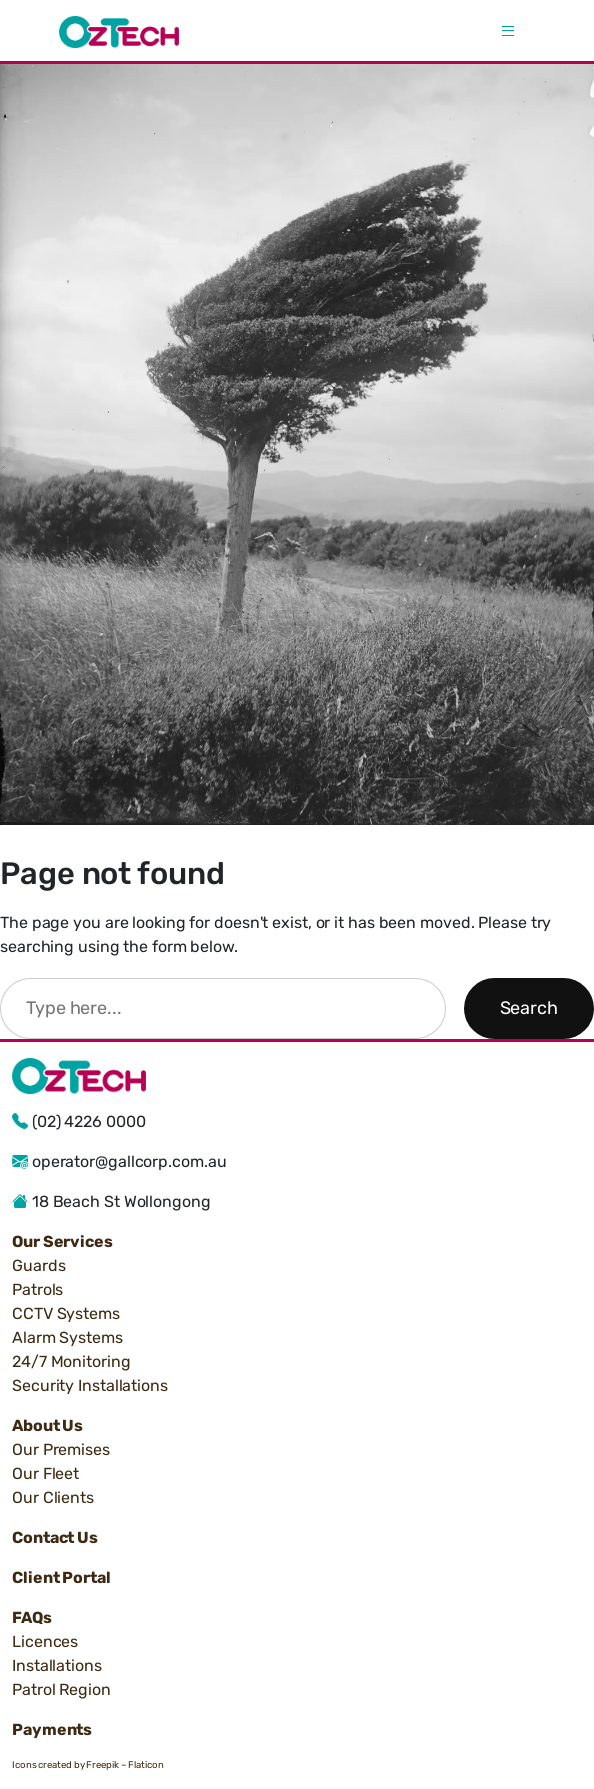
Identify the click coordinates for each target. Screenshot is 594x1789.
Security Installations (90, 1385)
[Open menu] (508, 31)
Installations (57, 1665)
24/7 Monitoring (71, 1361)
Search (529, 1008)
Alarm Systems (67, 1337)
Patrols (37, 1289)
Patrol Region (61, 1689)
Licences (45, 1641)
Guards (38, 1265)
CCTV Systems (66, 1313)
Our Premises (61, 1449)
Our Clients (53, 1497)
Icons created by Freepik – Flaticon (88, 1764)
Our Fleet (45, 1473)
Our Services (62, 1241)
